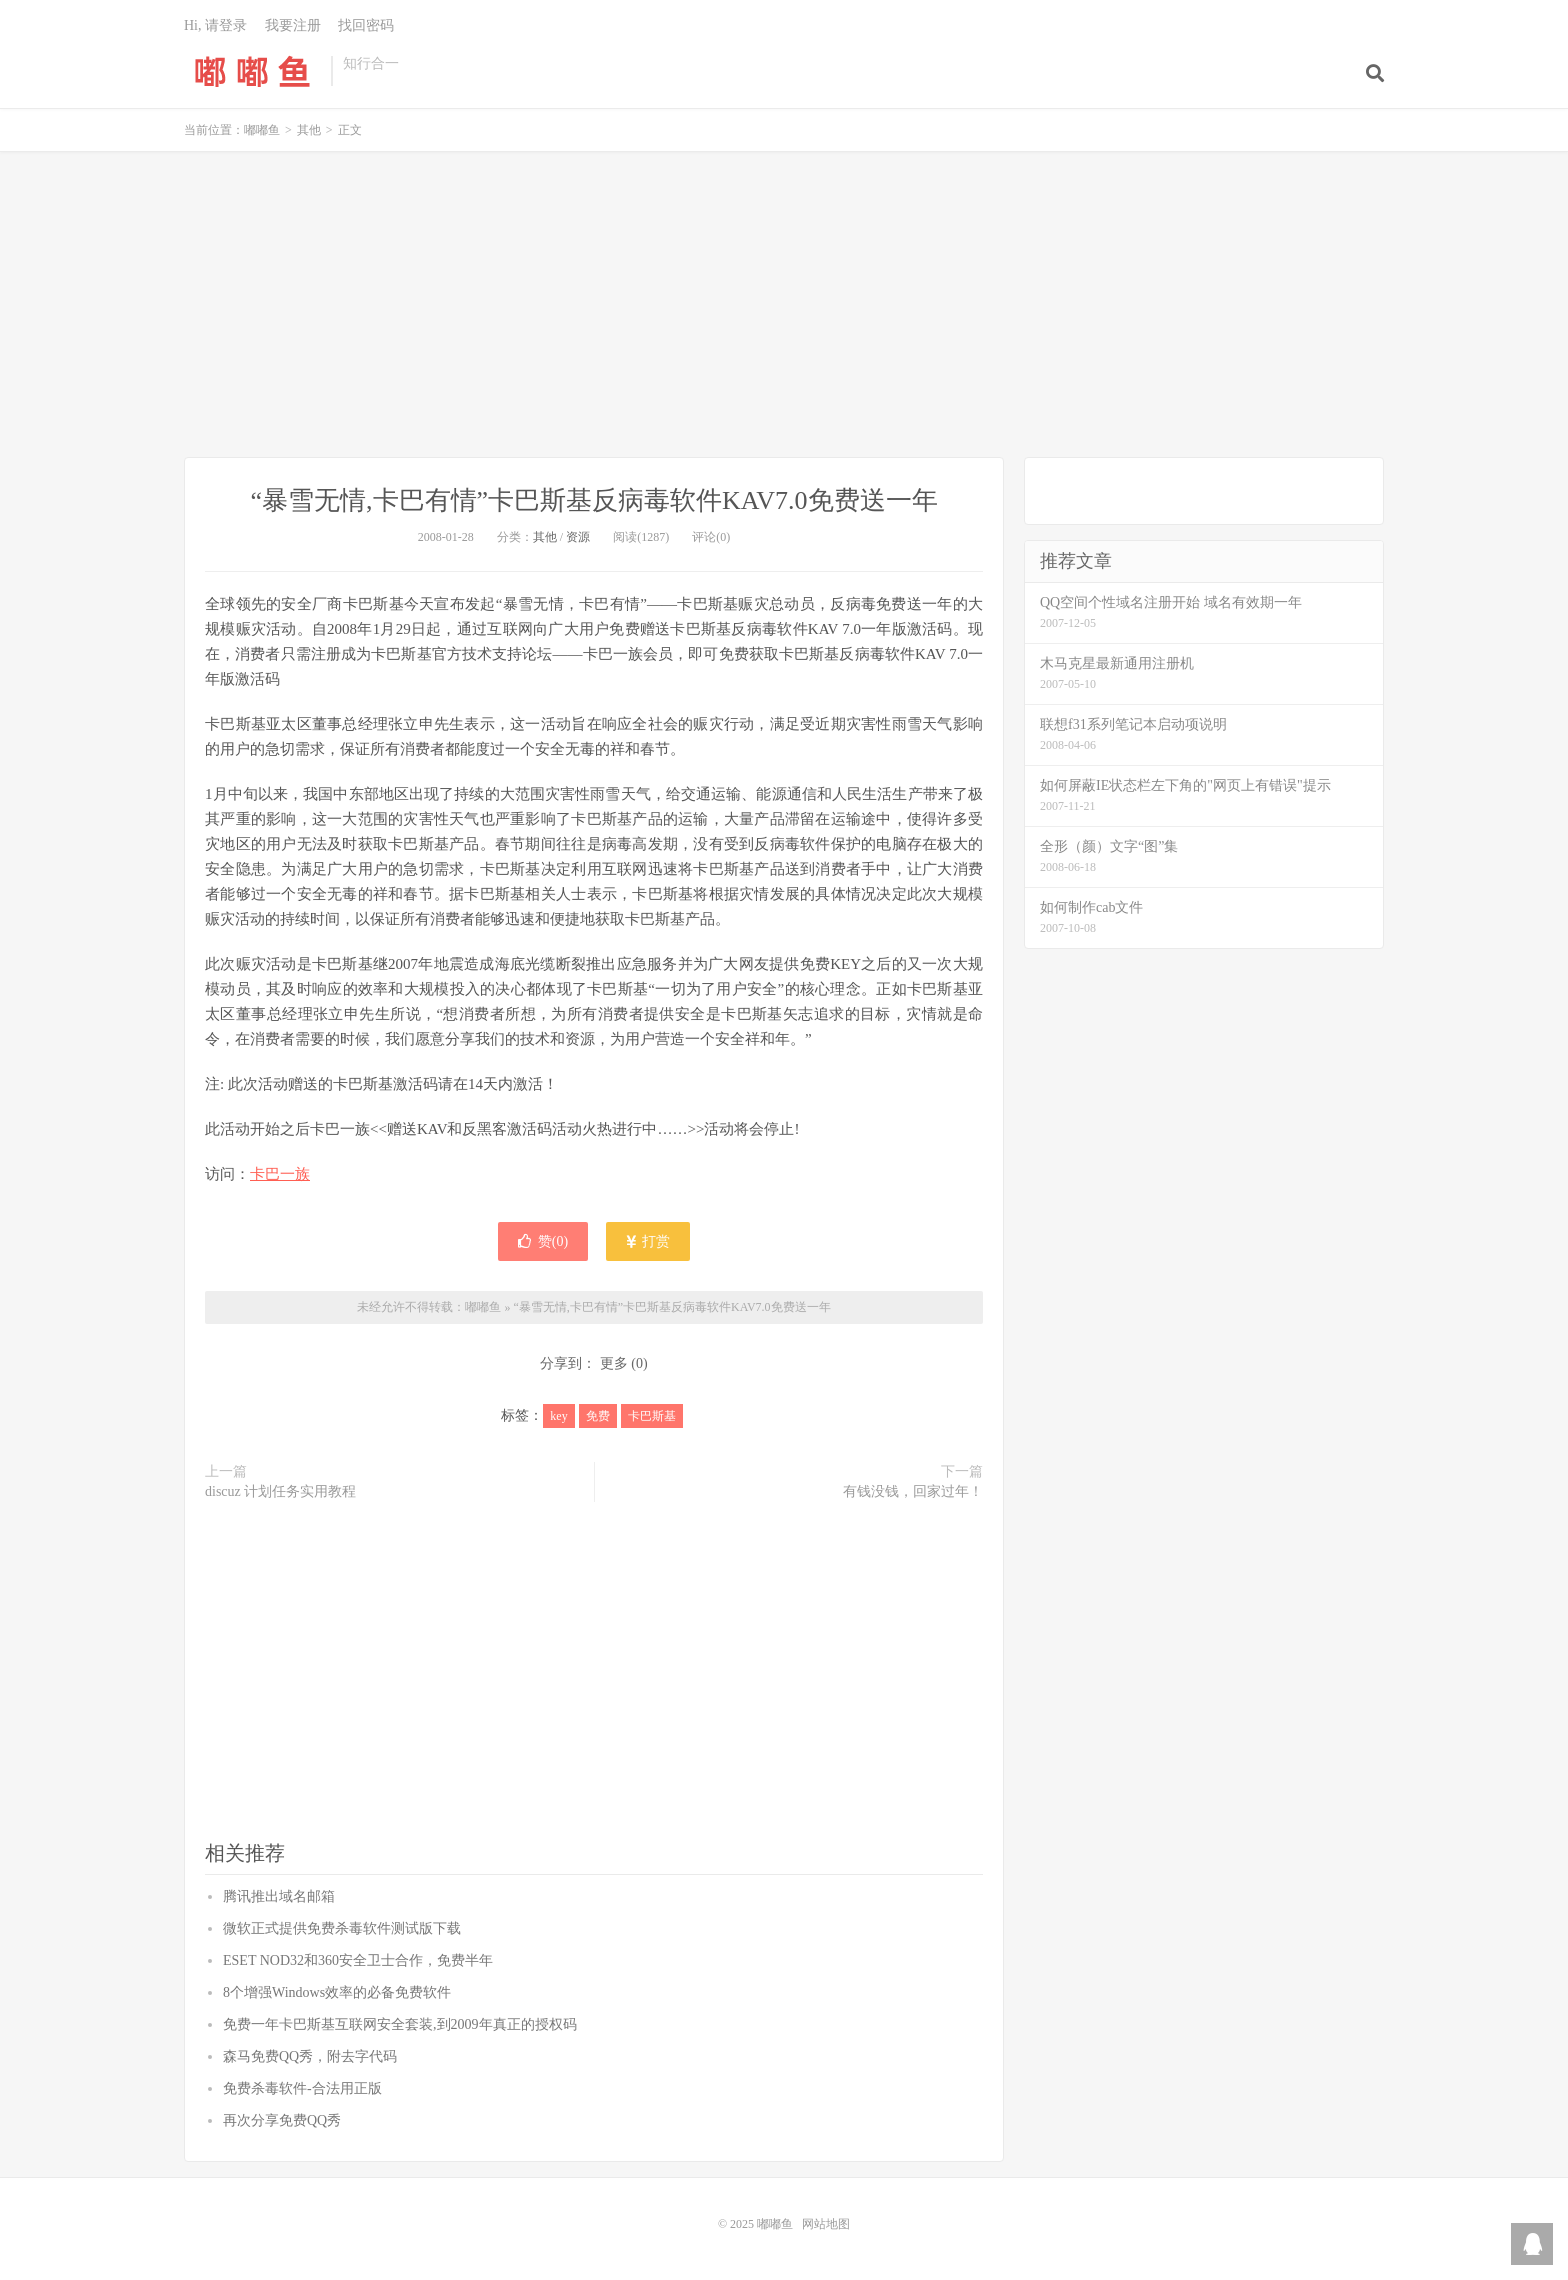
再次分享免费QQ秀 (282, 2120)
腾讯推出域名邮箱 (279, 1896)
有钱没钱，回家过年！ (913, 1491)
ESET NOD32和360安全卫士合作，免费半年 (358, 1960)
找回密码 (366, 25)
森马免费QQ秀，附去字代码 (310, 2056)
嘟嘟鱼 (252, 71)
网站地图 (826, 2224)
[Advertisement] (784, 307)
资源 (578, 537)
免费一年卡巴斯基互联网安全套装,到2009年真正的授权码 (400, 2024)
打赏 (648, 1241)
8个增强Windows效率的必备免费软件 (337, 1992)
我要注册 (293, 25)
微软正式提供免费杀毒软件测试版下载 (342, 1928)
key (558, 1416)
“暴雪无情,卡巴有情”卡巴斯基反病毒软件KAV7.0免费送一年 (593, 500)
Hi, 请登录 (215, 25)
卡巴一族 (280, 1174)
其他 (309, 130)
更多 (614, 1363)
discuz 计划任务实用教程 (280, 1491)
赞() (543, 1241)
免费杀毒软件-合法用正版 (302, 2088)
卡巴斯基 (652, 1416)
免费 (598, 1416)
